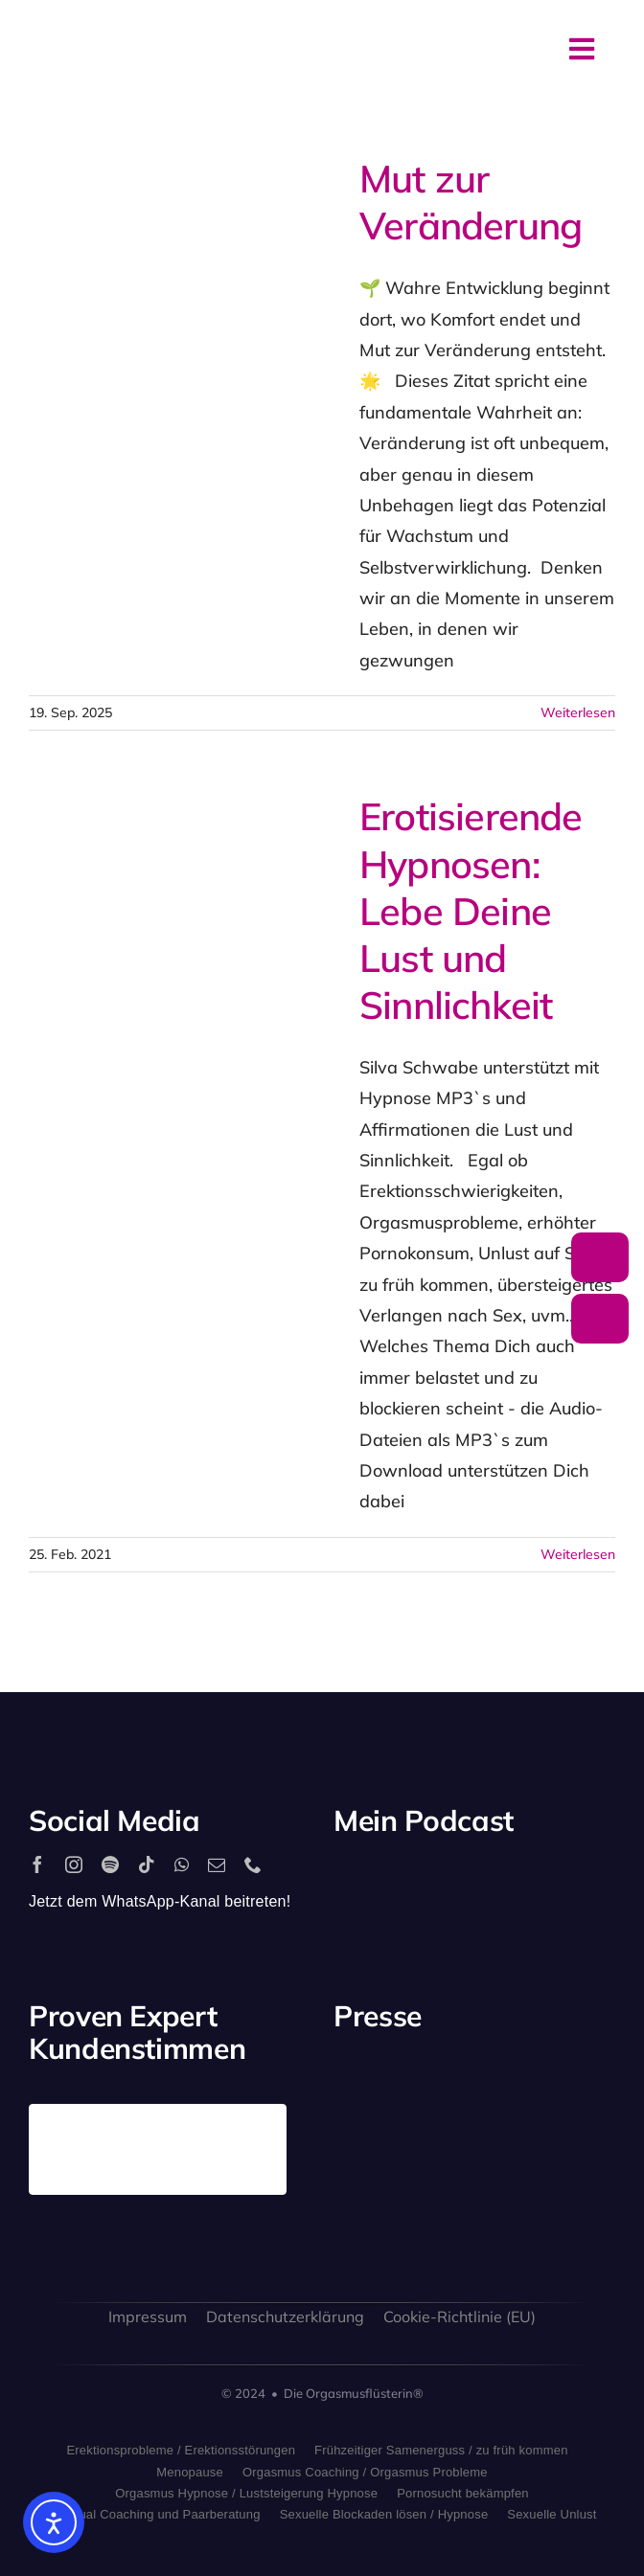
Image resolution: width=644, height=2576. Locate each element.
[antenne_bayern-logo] (511, 2079)
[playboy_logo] (365, 2094)
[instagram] (73, 1864)
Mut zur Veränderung (470, 201)
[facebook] (37, 1864)
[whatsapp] (181, 1864)
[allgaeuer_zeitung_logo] (584, 2188)
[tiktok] (146, 1864)
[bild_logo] (511, 2163)
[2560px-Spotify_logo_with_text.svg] (377, 1883)
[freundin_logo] (365, 2186)
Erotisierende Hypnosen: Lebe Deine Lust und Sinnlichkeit (471, 910)
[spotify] (110, 1864)
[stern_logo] (438, 2090)
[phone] (253, 1864)
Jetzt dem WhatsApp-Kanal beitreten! (159, 1901)
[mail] (216, 1864)
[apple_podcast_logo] (450, 1883)
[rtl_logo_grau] (584, 2094)
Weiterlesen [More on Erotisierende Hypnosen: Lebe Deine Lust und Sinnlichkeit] (577, 1554)
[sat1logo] (438, 2180)
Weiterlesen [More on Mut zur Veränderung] (577, 712)
